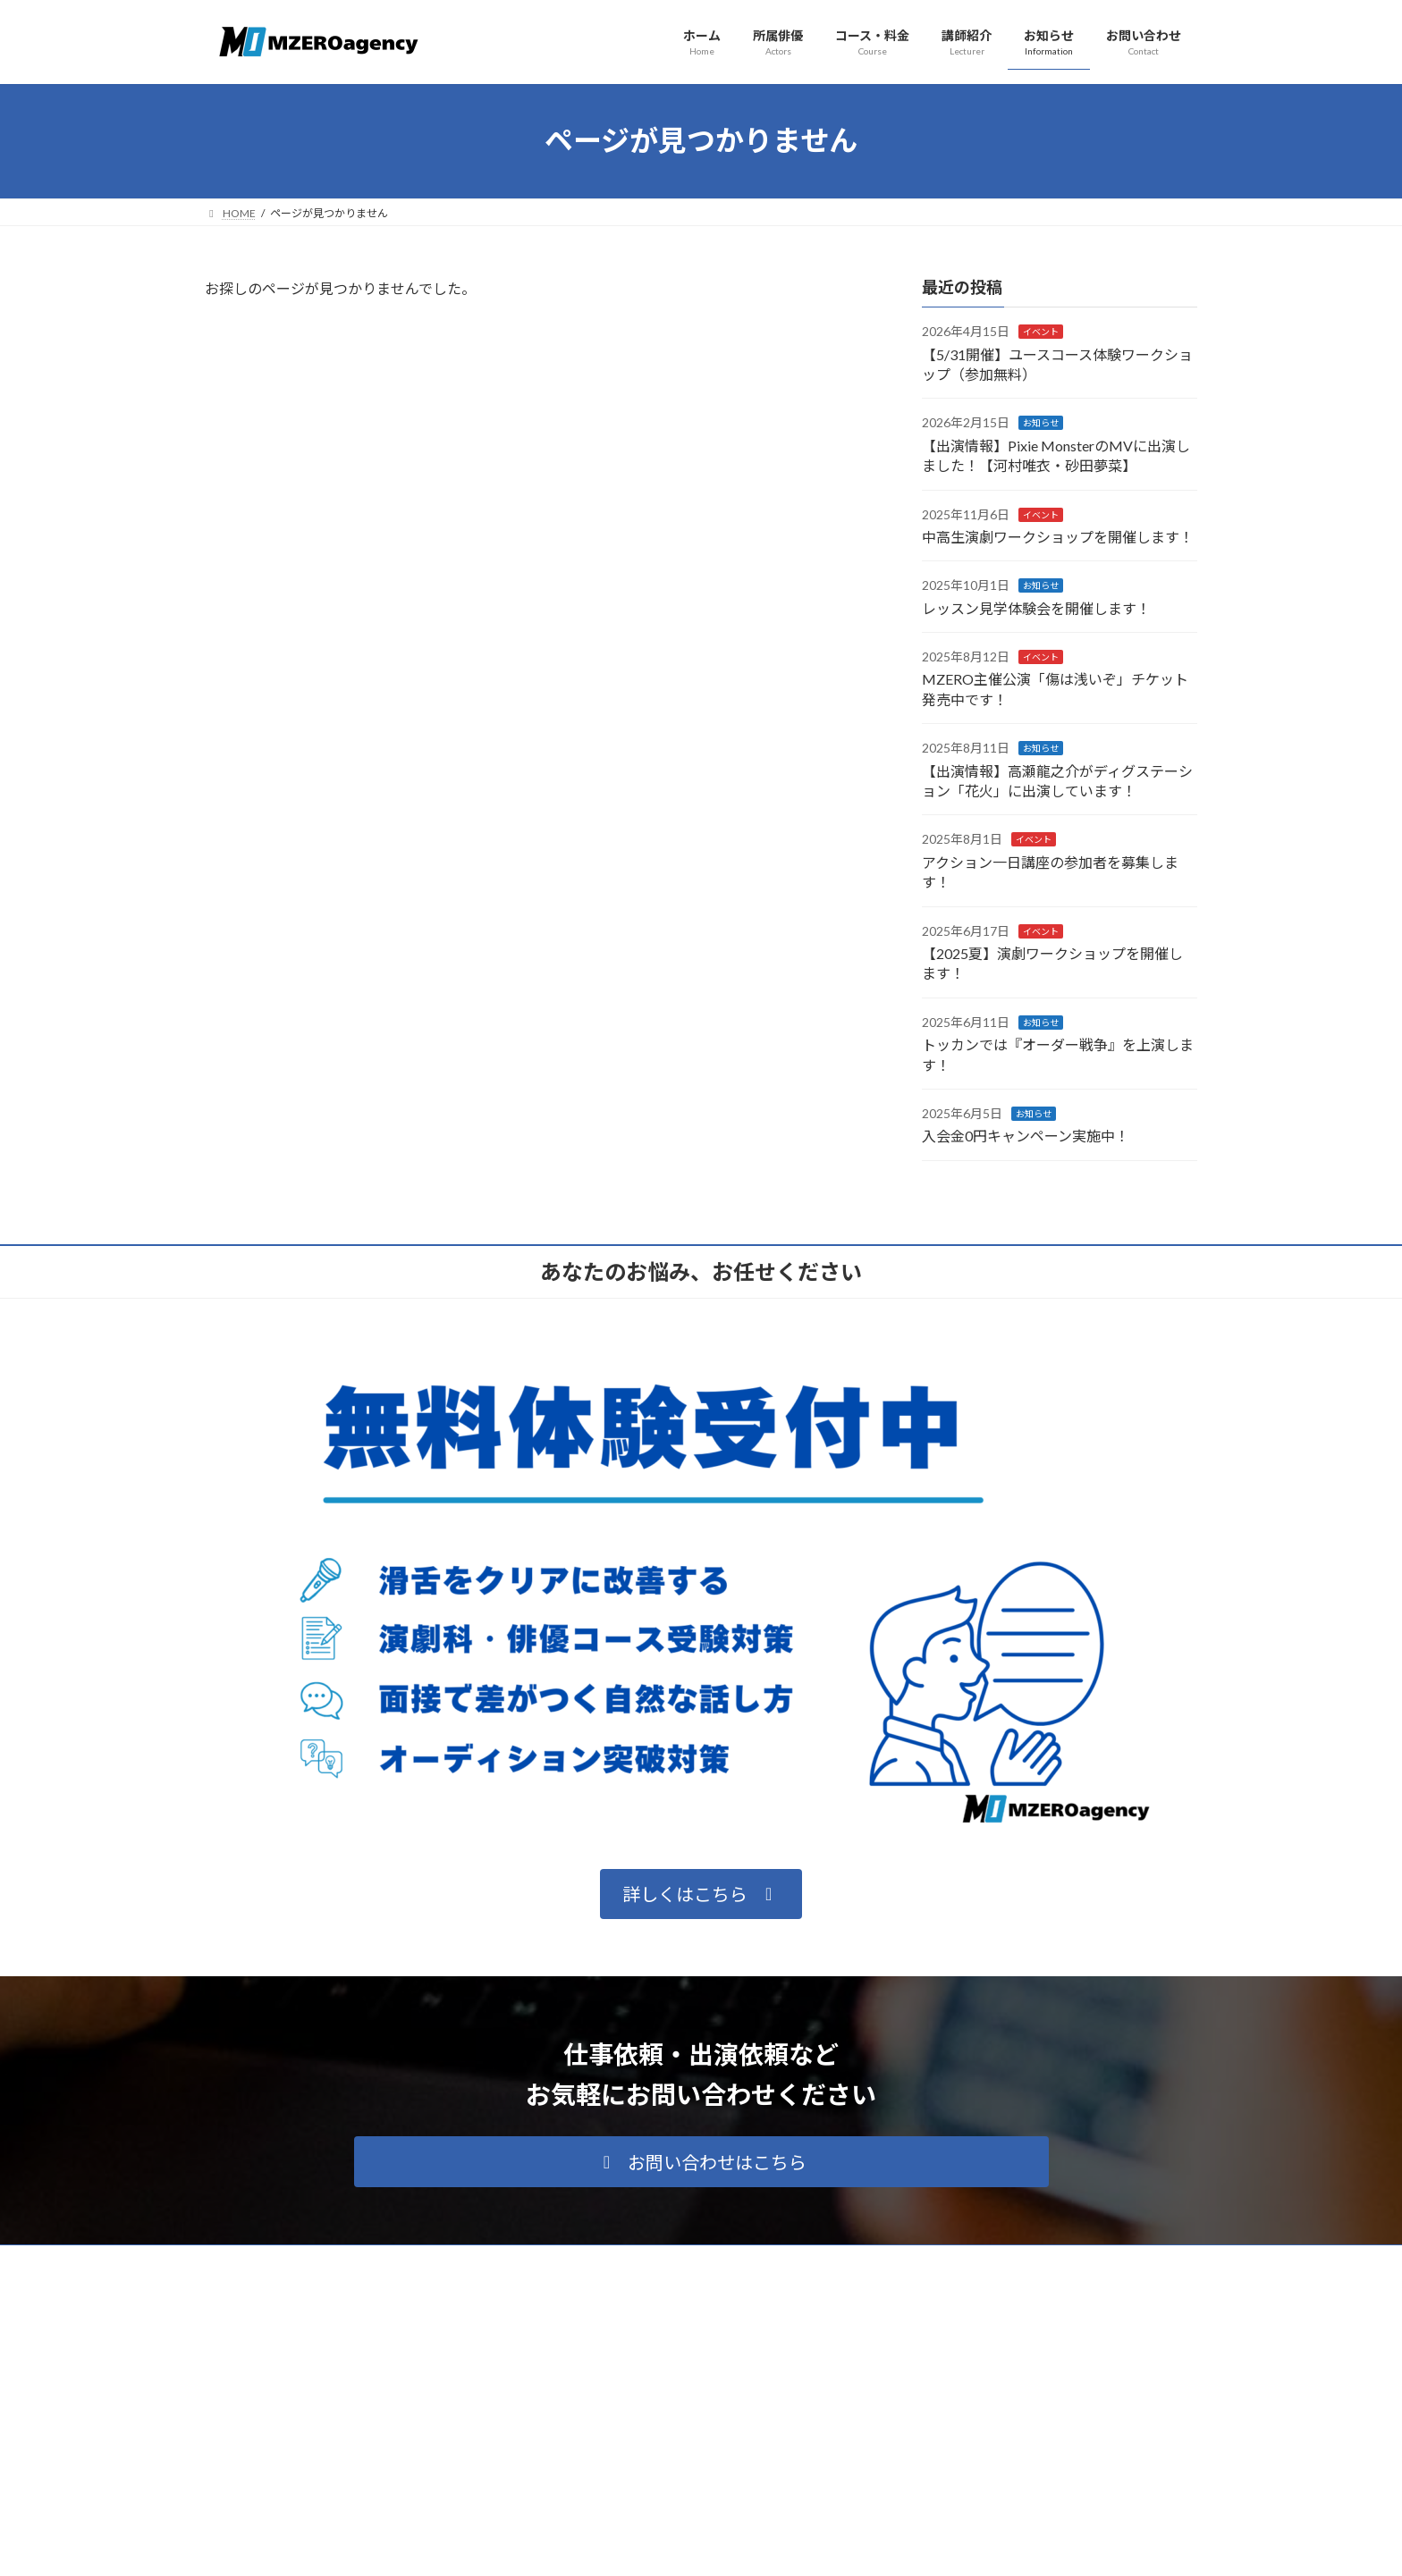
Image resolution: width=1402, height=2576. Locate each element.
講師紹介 (576, 2458)
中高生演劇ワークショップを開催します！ (1058, 536)
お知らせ (1041, 422)
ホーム (571, 2365)
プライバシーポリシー (275, 2261)
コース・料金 (587, 2428)
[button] (701, 1894)
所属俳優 (576, 2396)
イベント (1041, 331)
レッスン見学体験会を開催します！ (1036, 607)
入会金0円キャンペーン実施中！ (1025, 1135)
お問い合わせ (587, 2521)
